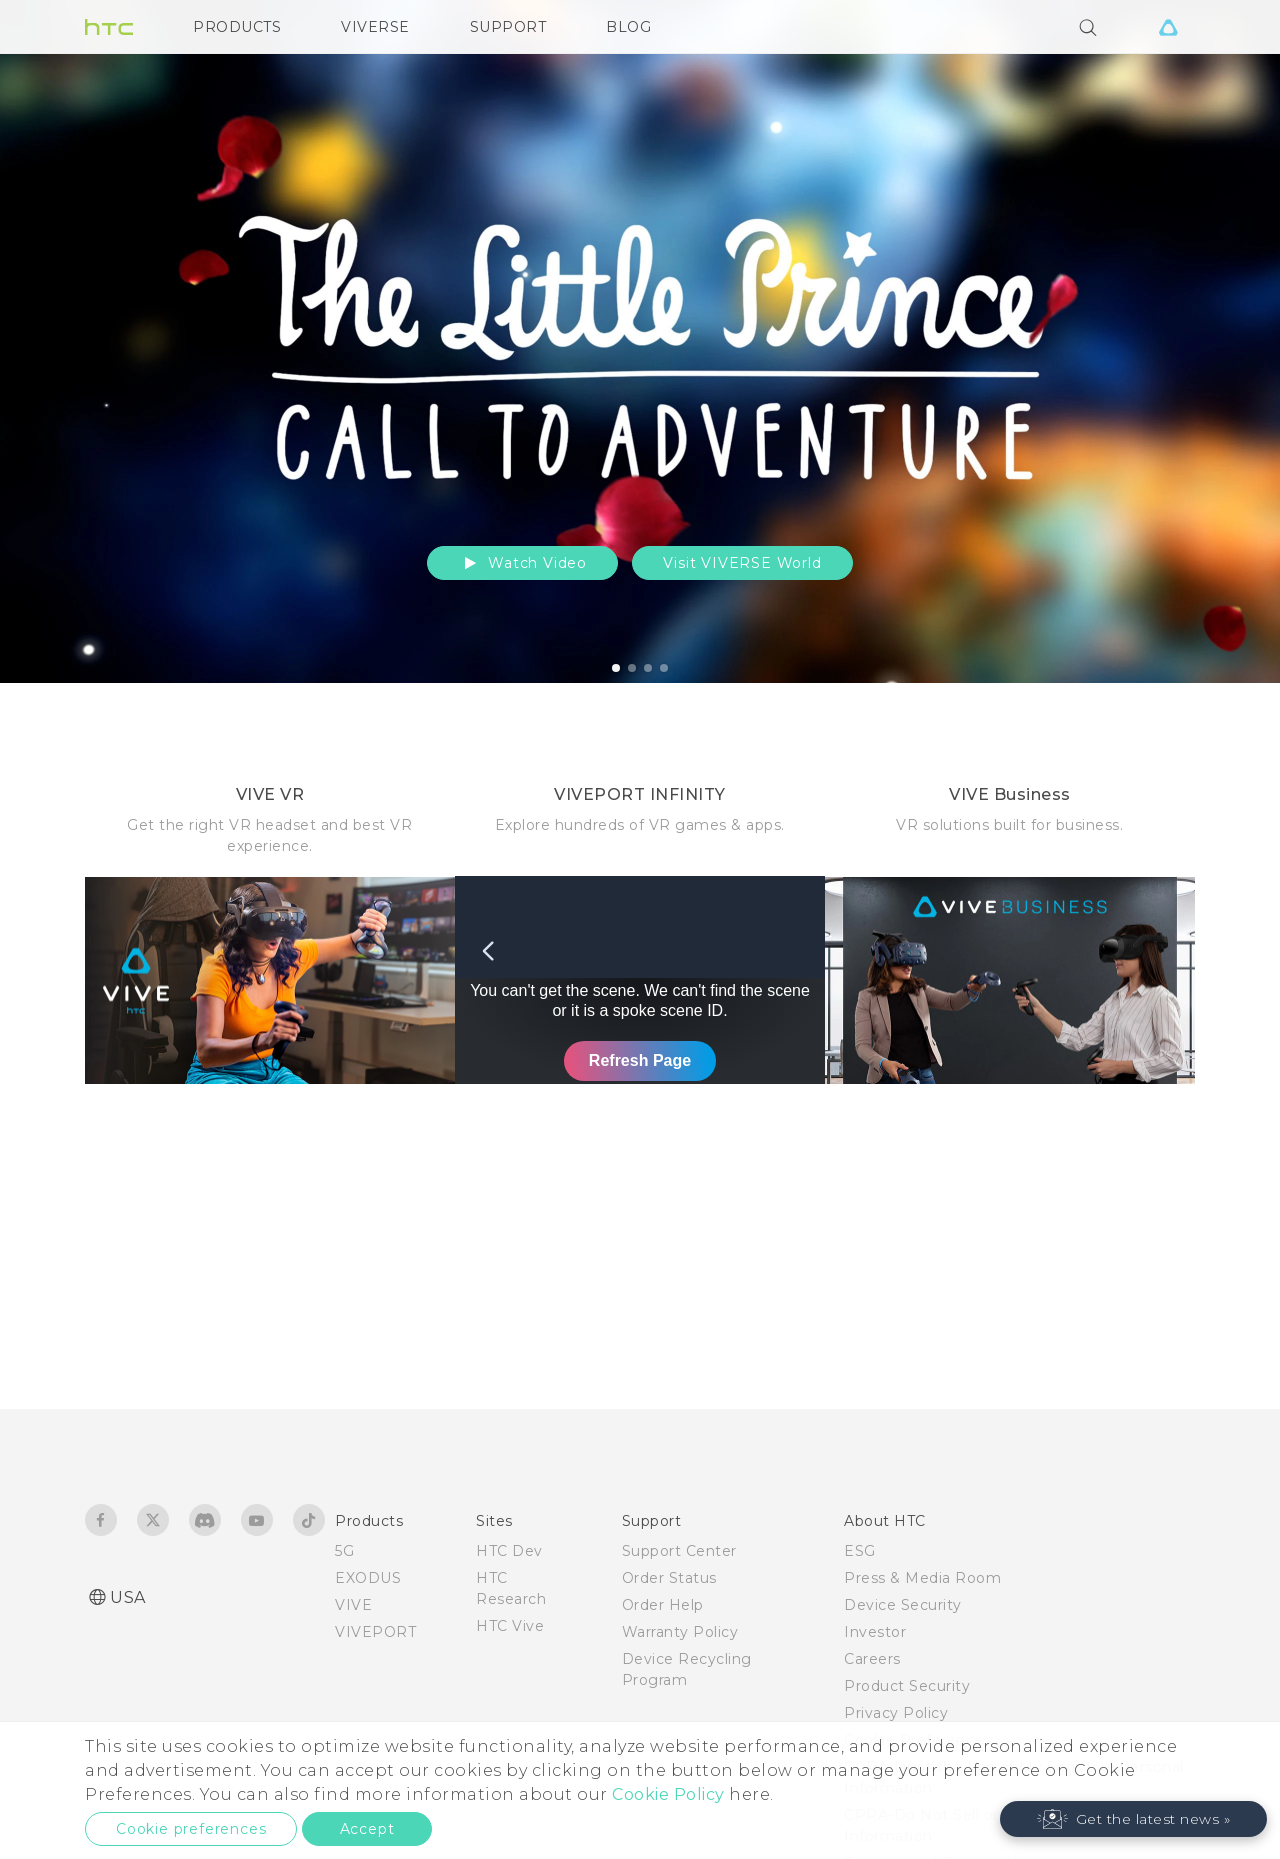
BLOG (628, 27)
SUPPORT (508, 27)
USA (128, 1597)
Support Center (679, 1551)
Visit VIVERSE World (742, 563)
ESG (860, 1551)
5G (344, 1551)
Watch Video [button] (522, 563)
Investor (875, 1632)
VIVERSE (375, 27)
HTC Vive (510, 1626)
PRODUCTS (237, 27)
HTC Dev (509, 1551)
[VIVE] (1168, 27)
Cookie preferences (191, 1829)
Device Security (903, 1605)
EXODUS (368, 1578)
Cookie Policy (668, 1794)
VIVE (353, 1605)
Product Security (907, 1686)
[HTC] (109, 27)
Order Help (663, 1605)
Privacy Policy (896, 1713)
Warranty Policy (680, 1632)
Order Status (669, 1578)
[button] (1134, 1819)
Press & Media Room (922, 1578)
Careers (872, 1659)
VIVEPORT (375, 1632)
